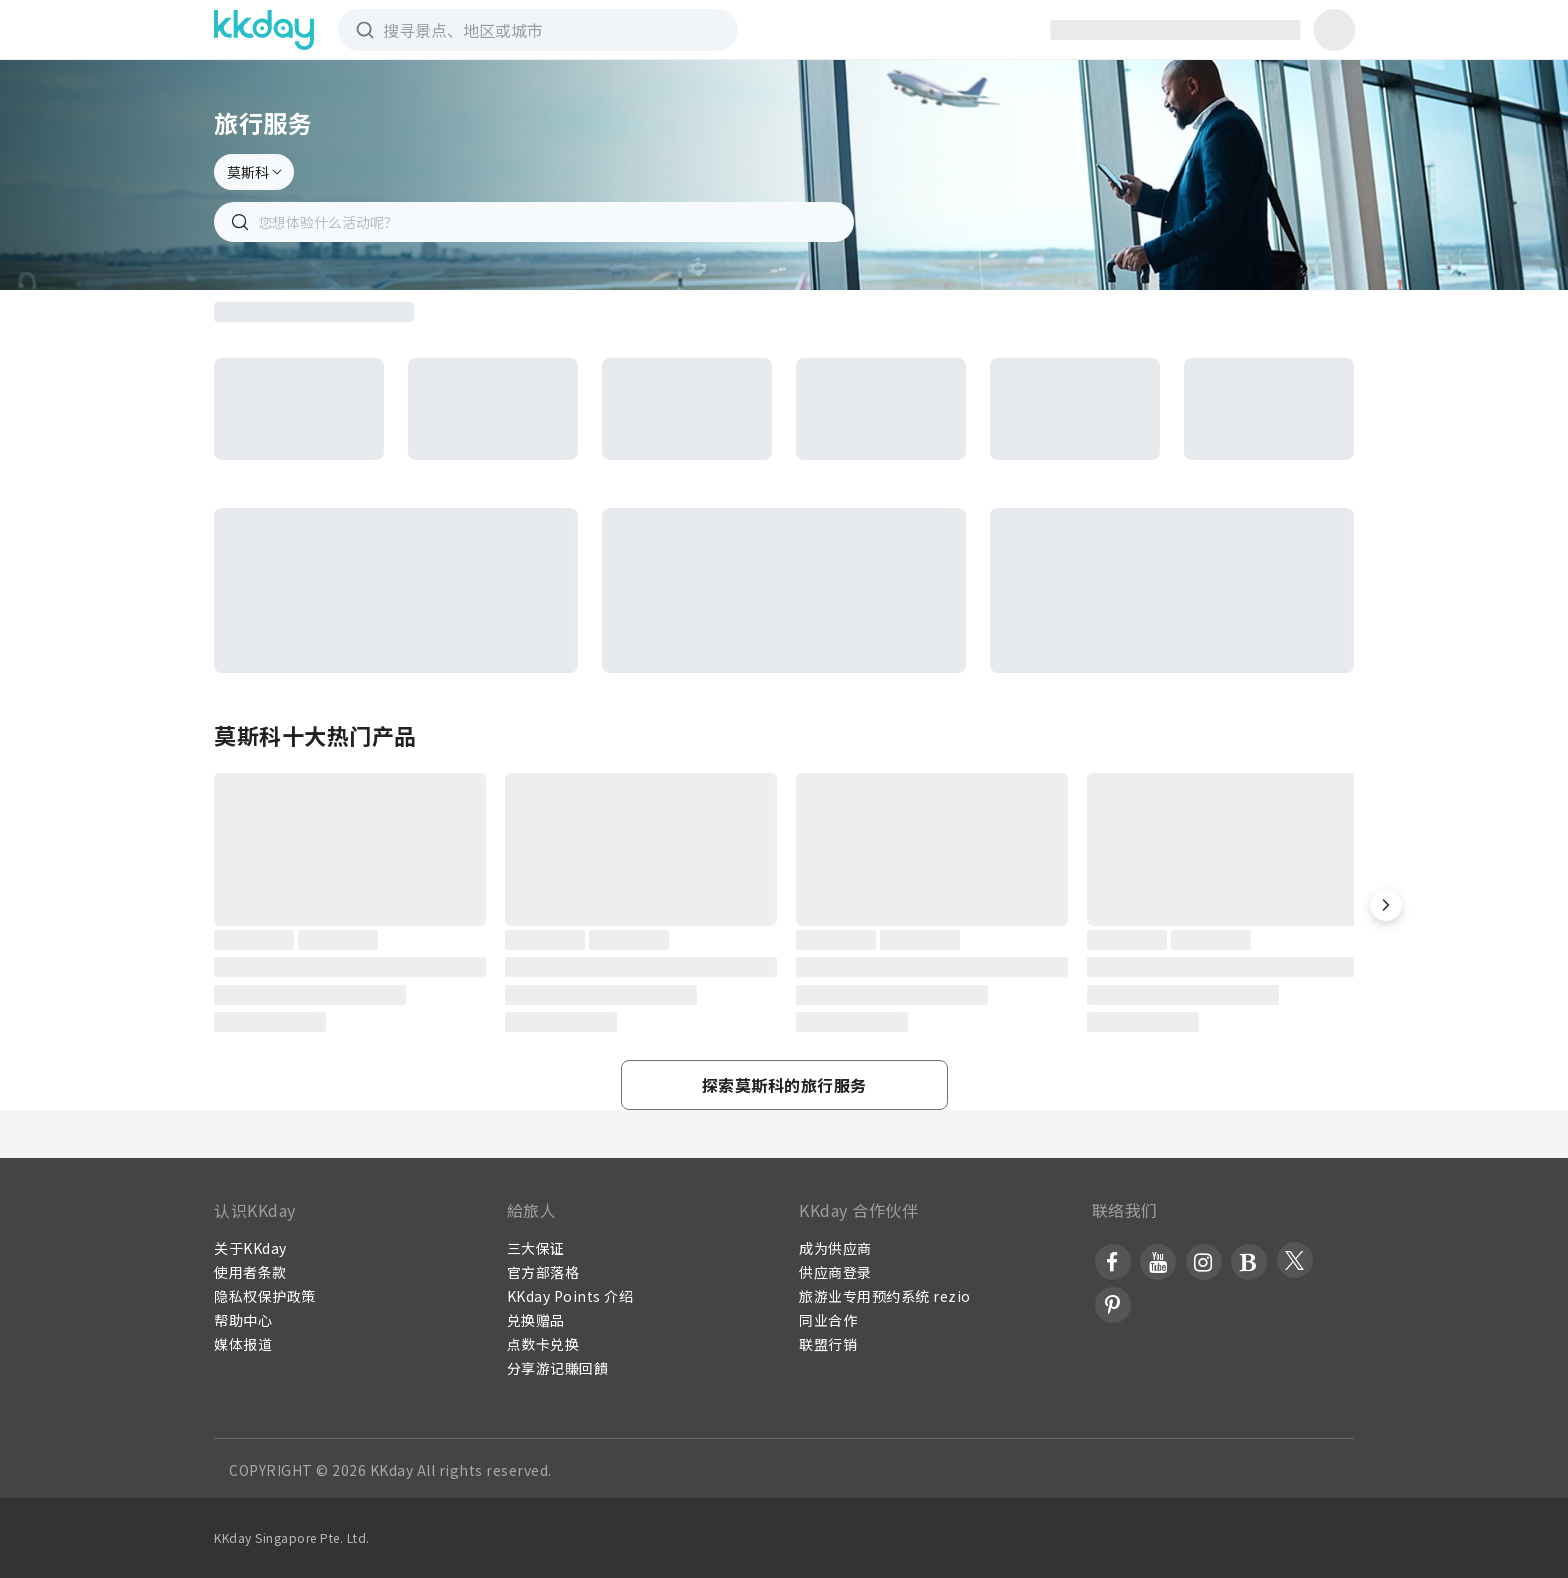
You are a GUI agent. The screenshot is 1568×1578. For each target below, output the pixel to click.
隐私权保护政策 (265, 1296)
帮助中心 (243, 1320)
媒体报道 (243, 1344)
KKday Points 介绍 (570, 1296)
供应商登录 (835, 1272)
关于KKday (250, 1248)
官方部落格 (543, 1272)
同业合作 (828, 1320)
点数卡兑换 (543, 1344)
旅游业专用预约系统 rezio (885, 1296)
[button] (1386, 905)
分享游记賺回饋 (558, 1368)
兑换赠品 (536, 1320)
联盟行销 (828, 1344)
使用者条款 (250, 1272)
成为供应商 (835, 1248)
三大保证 (536, 1248)
